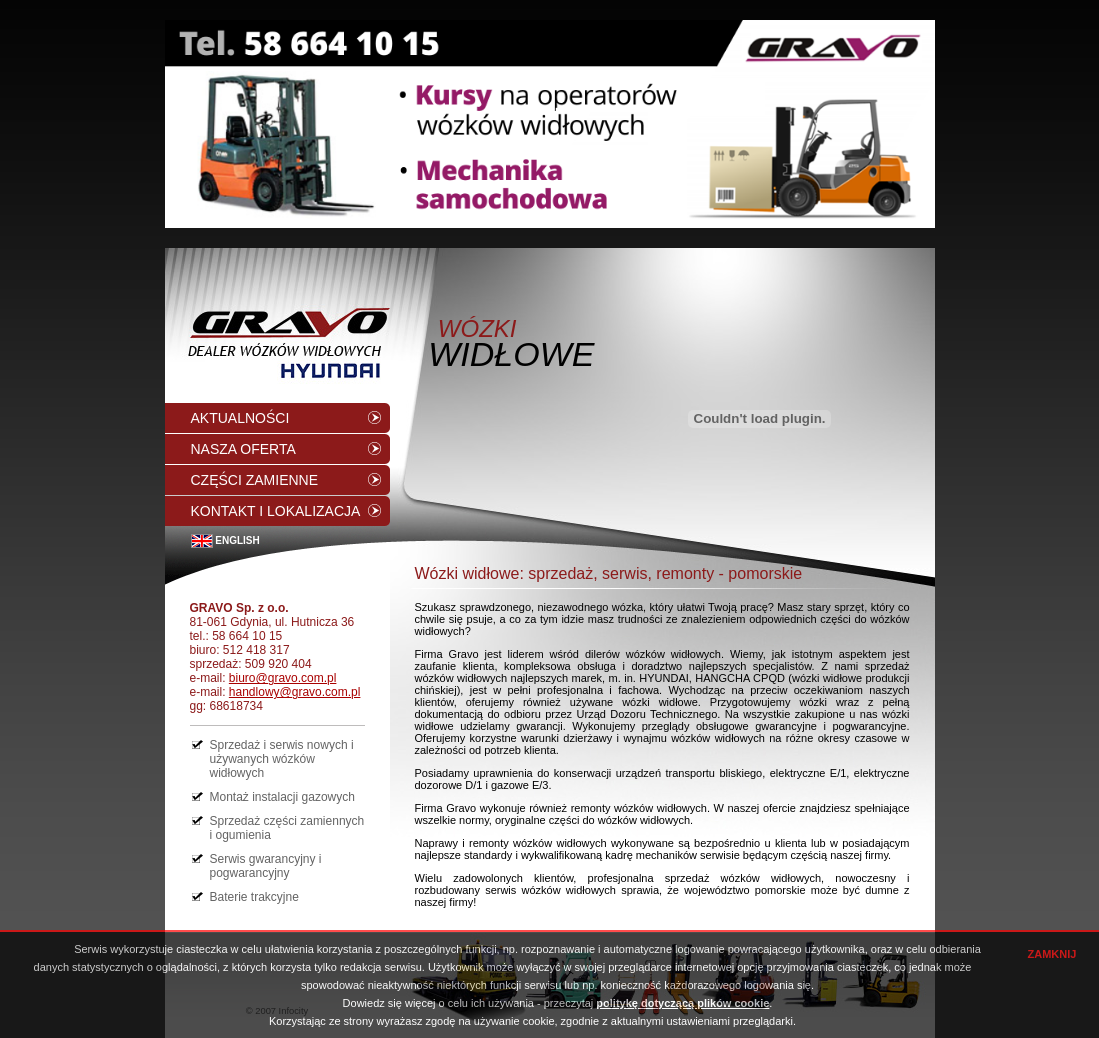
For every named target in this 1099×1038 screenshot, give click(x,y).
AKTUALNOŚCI (240, 418)
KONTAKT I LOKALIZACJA (276, 511)
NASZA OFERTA (243, 449)
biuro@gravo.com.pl (283, 678)
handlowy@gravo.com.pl (295, 692)
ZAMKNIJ (1052, 954)
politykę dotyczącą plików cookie (682, 1003)
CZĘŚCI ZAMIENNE (255, 480)
